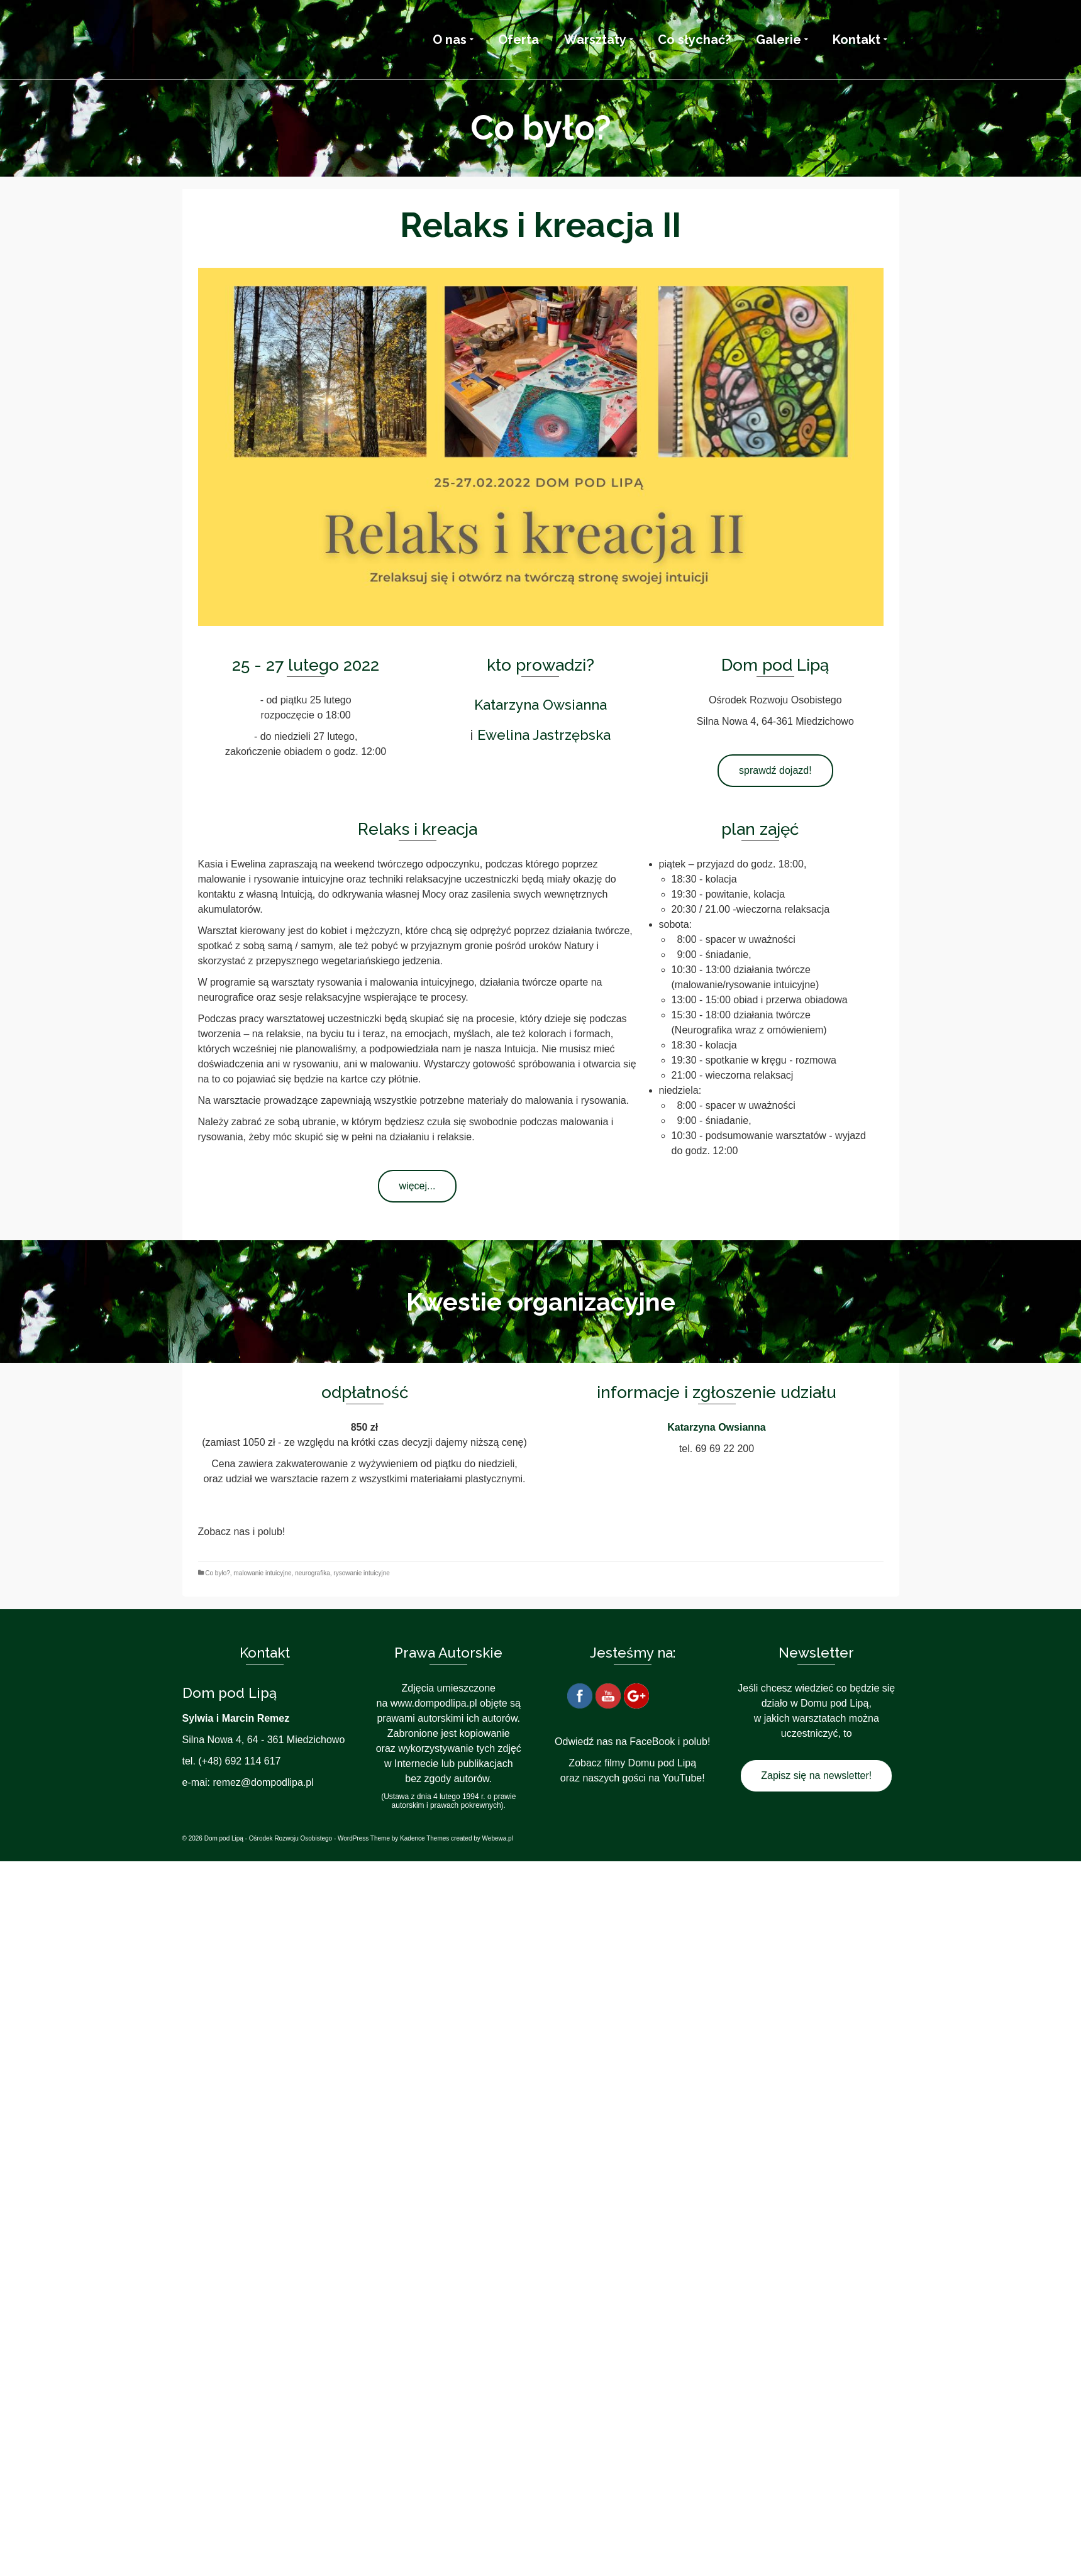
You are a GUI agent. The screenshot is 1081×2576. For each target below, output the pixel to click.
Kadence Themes (424, 1838)
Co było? (217, 1573)
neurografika (312, 1573)
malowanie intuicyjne (262, 1573)
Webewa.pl (497, 1838)
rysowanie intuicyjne (361, 1573)
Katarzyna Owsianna (540, 704)
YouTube (682, 1778)
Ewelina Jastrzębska (544, 735)
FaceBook (652, 1741)
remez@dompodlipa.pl (263, 1782)
